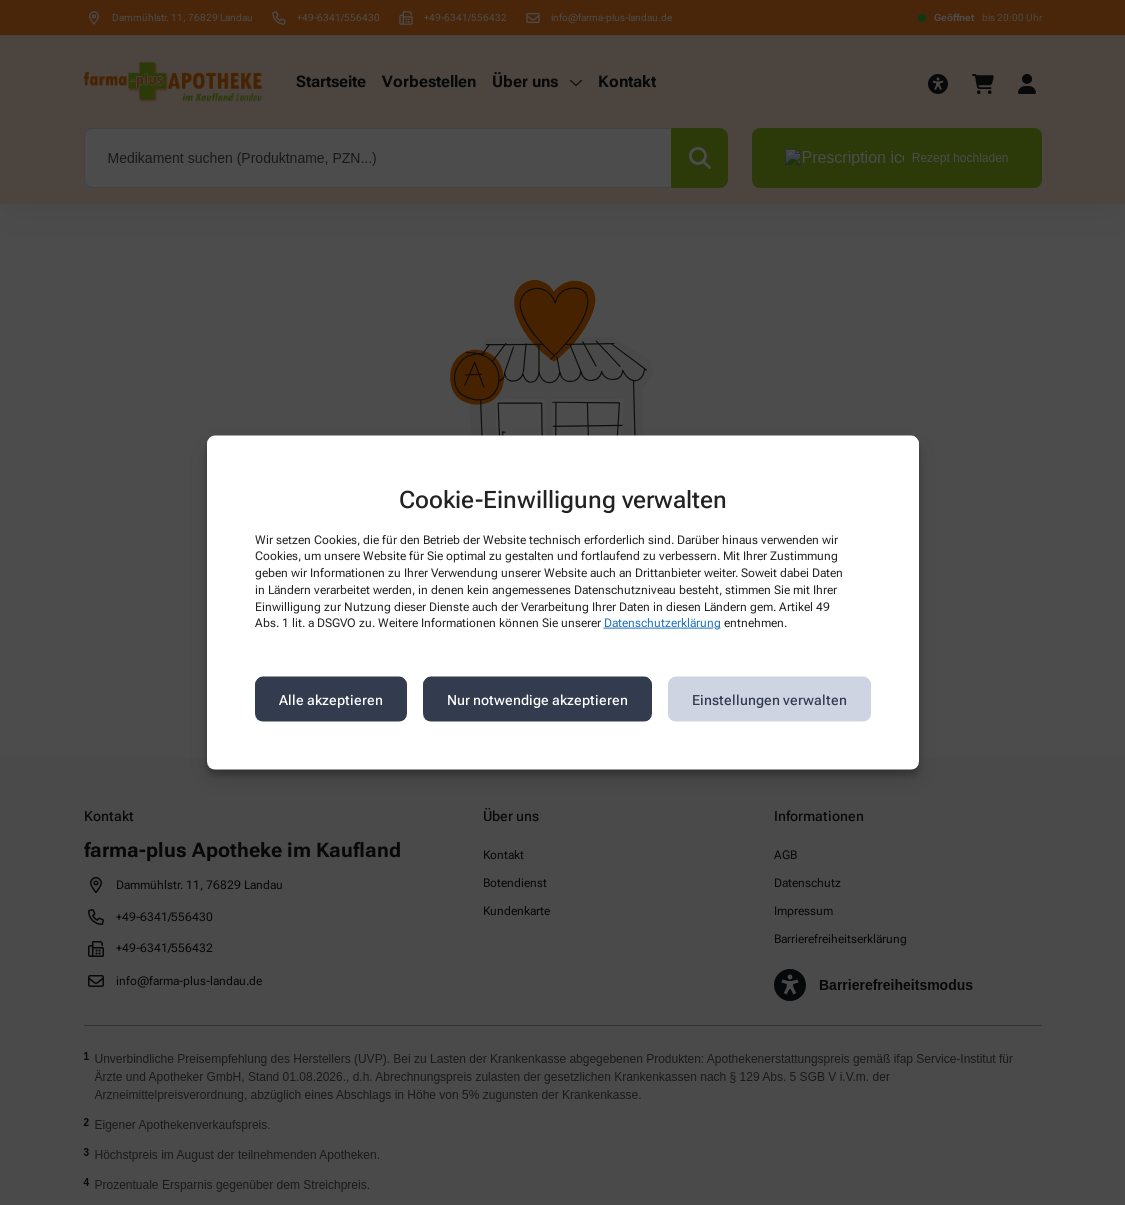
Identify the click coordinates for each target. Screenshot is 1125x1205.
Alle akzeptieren (331, 699)
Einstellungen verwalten (769, 699)
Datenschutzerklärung (662, 623)
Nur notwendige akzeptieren (537, 699)
